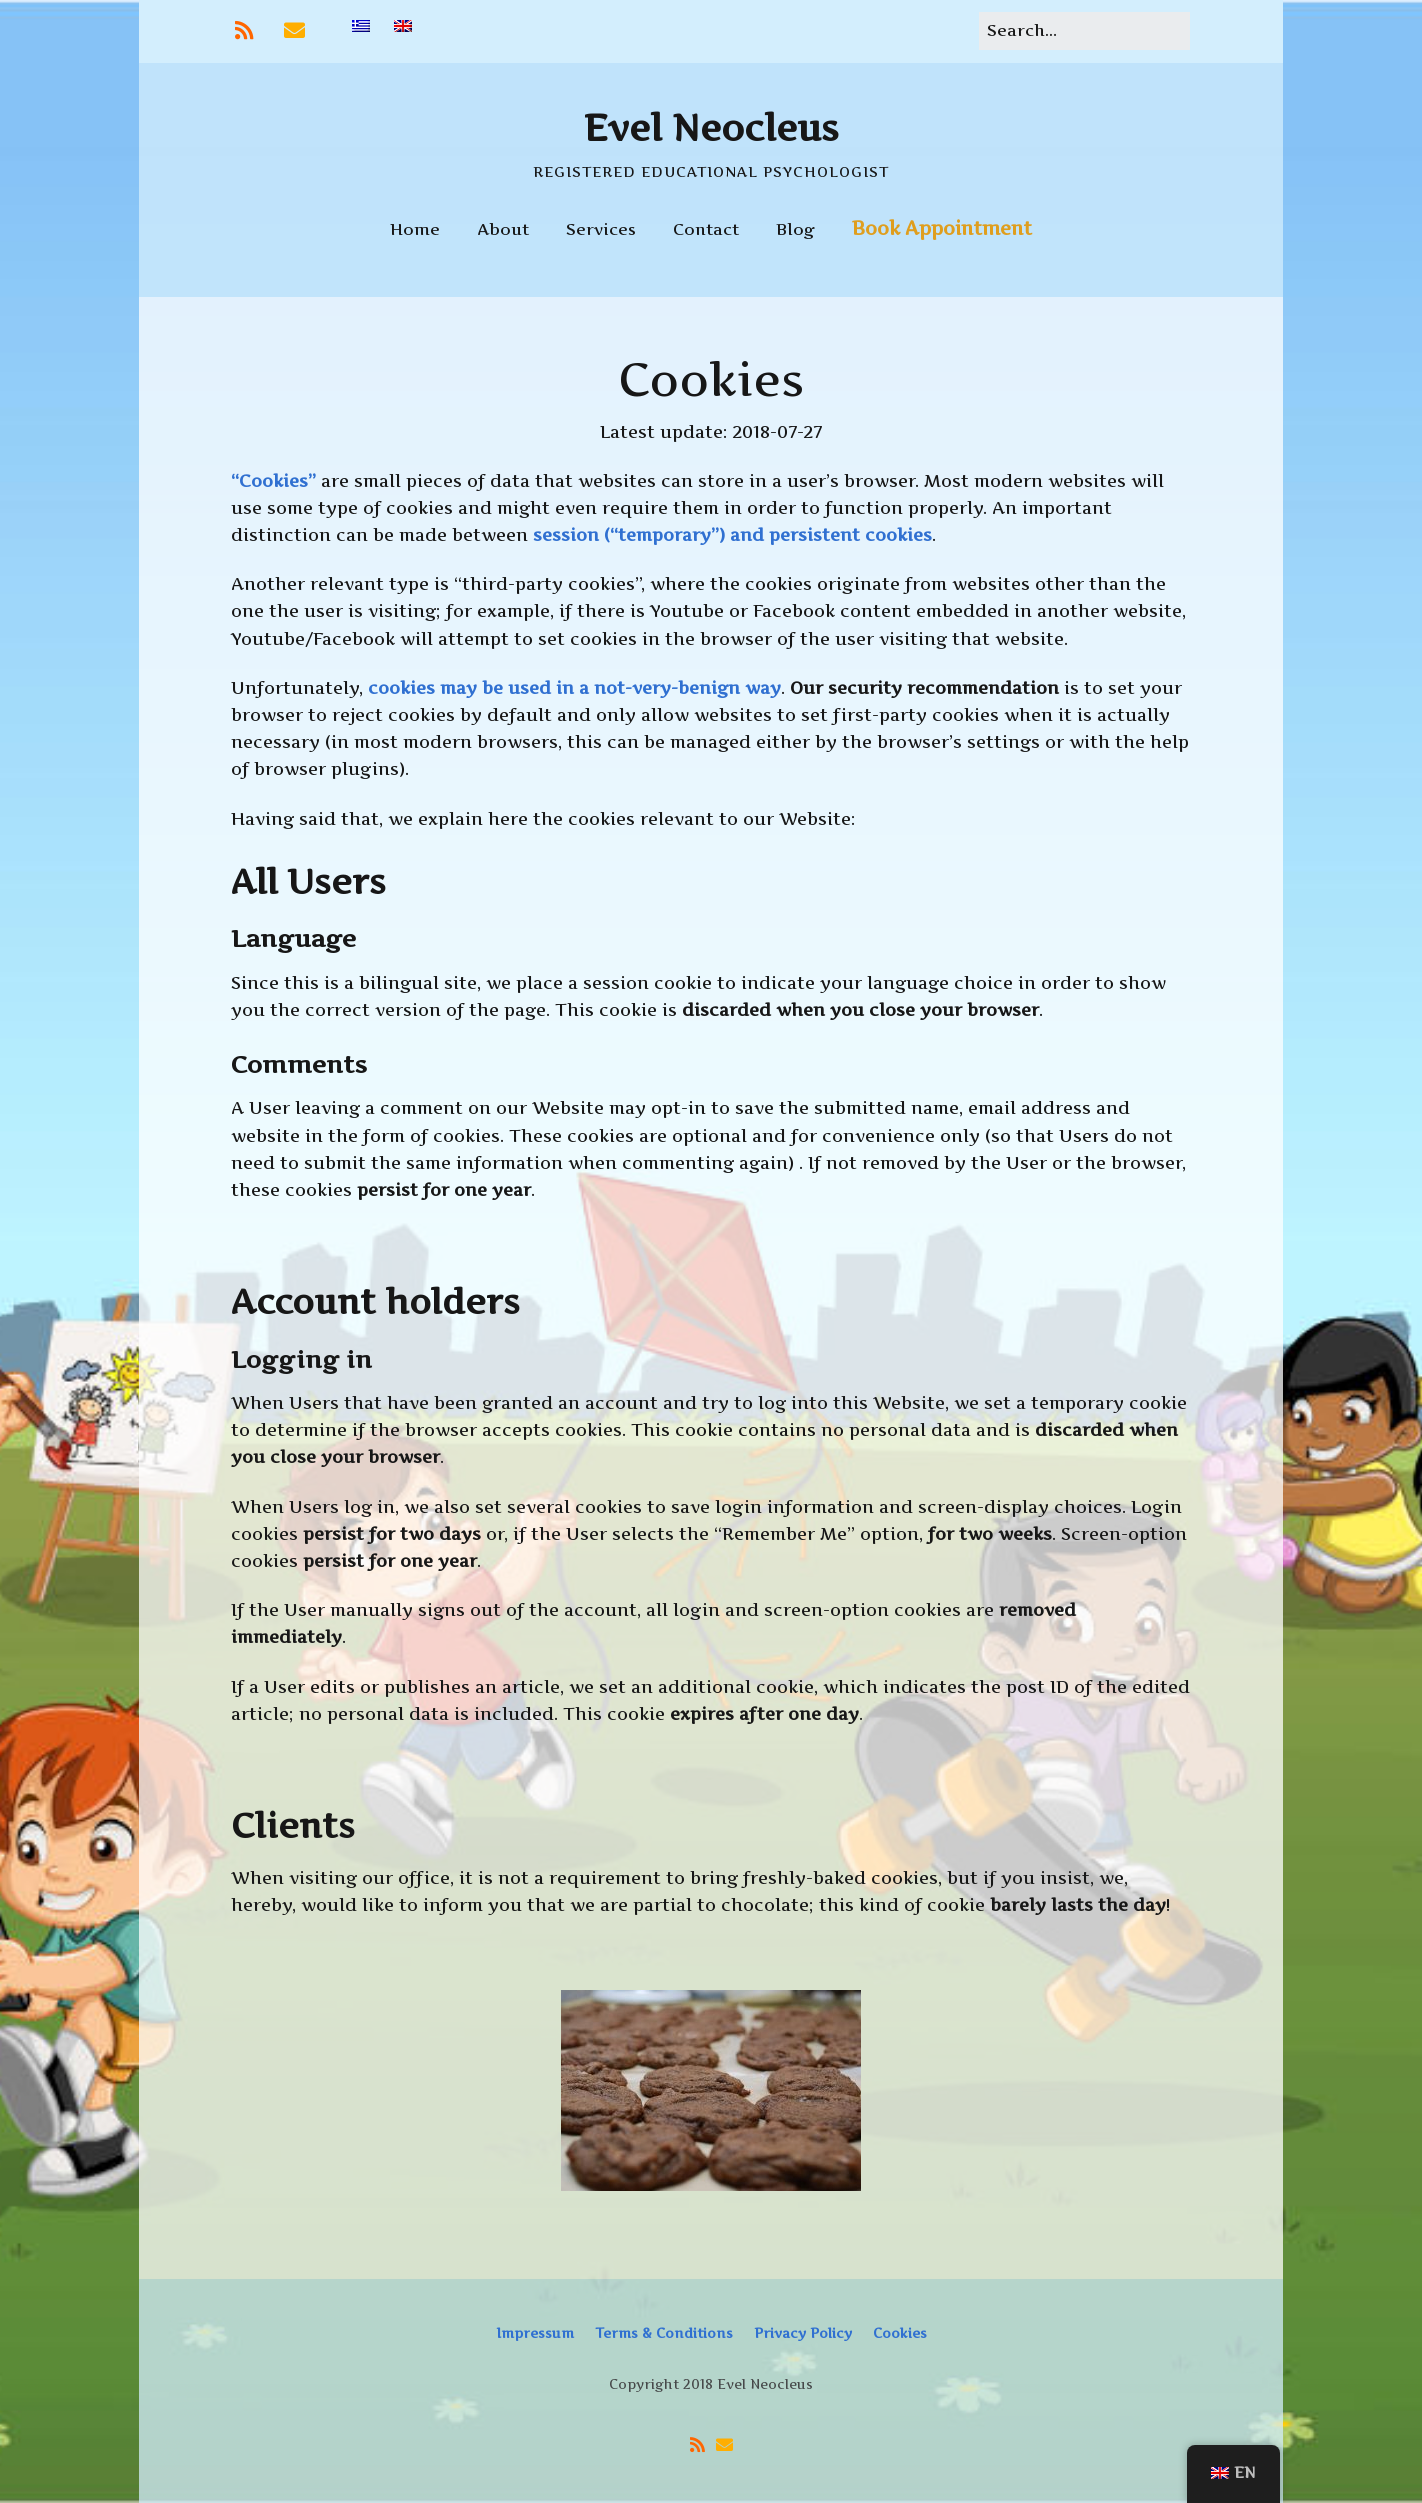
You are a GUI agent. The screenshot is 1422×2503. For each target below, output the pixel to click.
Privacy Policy (803, 2333)
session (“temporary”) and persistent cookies (732, 535)
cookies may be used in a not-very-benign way (574, 688)
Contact (706, 229)
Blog (795, 229)
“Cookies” (273, 481)
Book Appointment (942, 228)
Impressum (535, 2333)
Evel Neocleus (711, 128)
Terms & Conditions (664, 2333)
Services (601, 229)
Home (415, 229)
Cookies (900, 2333)
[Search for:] (1084, 31)
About (503, 229)
